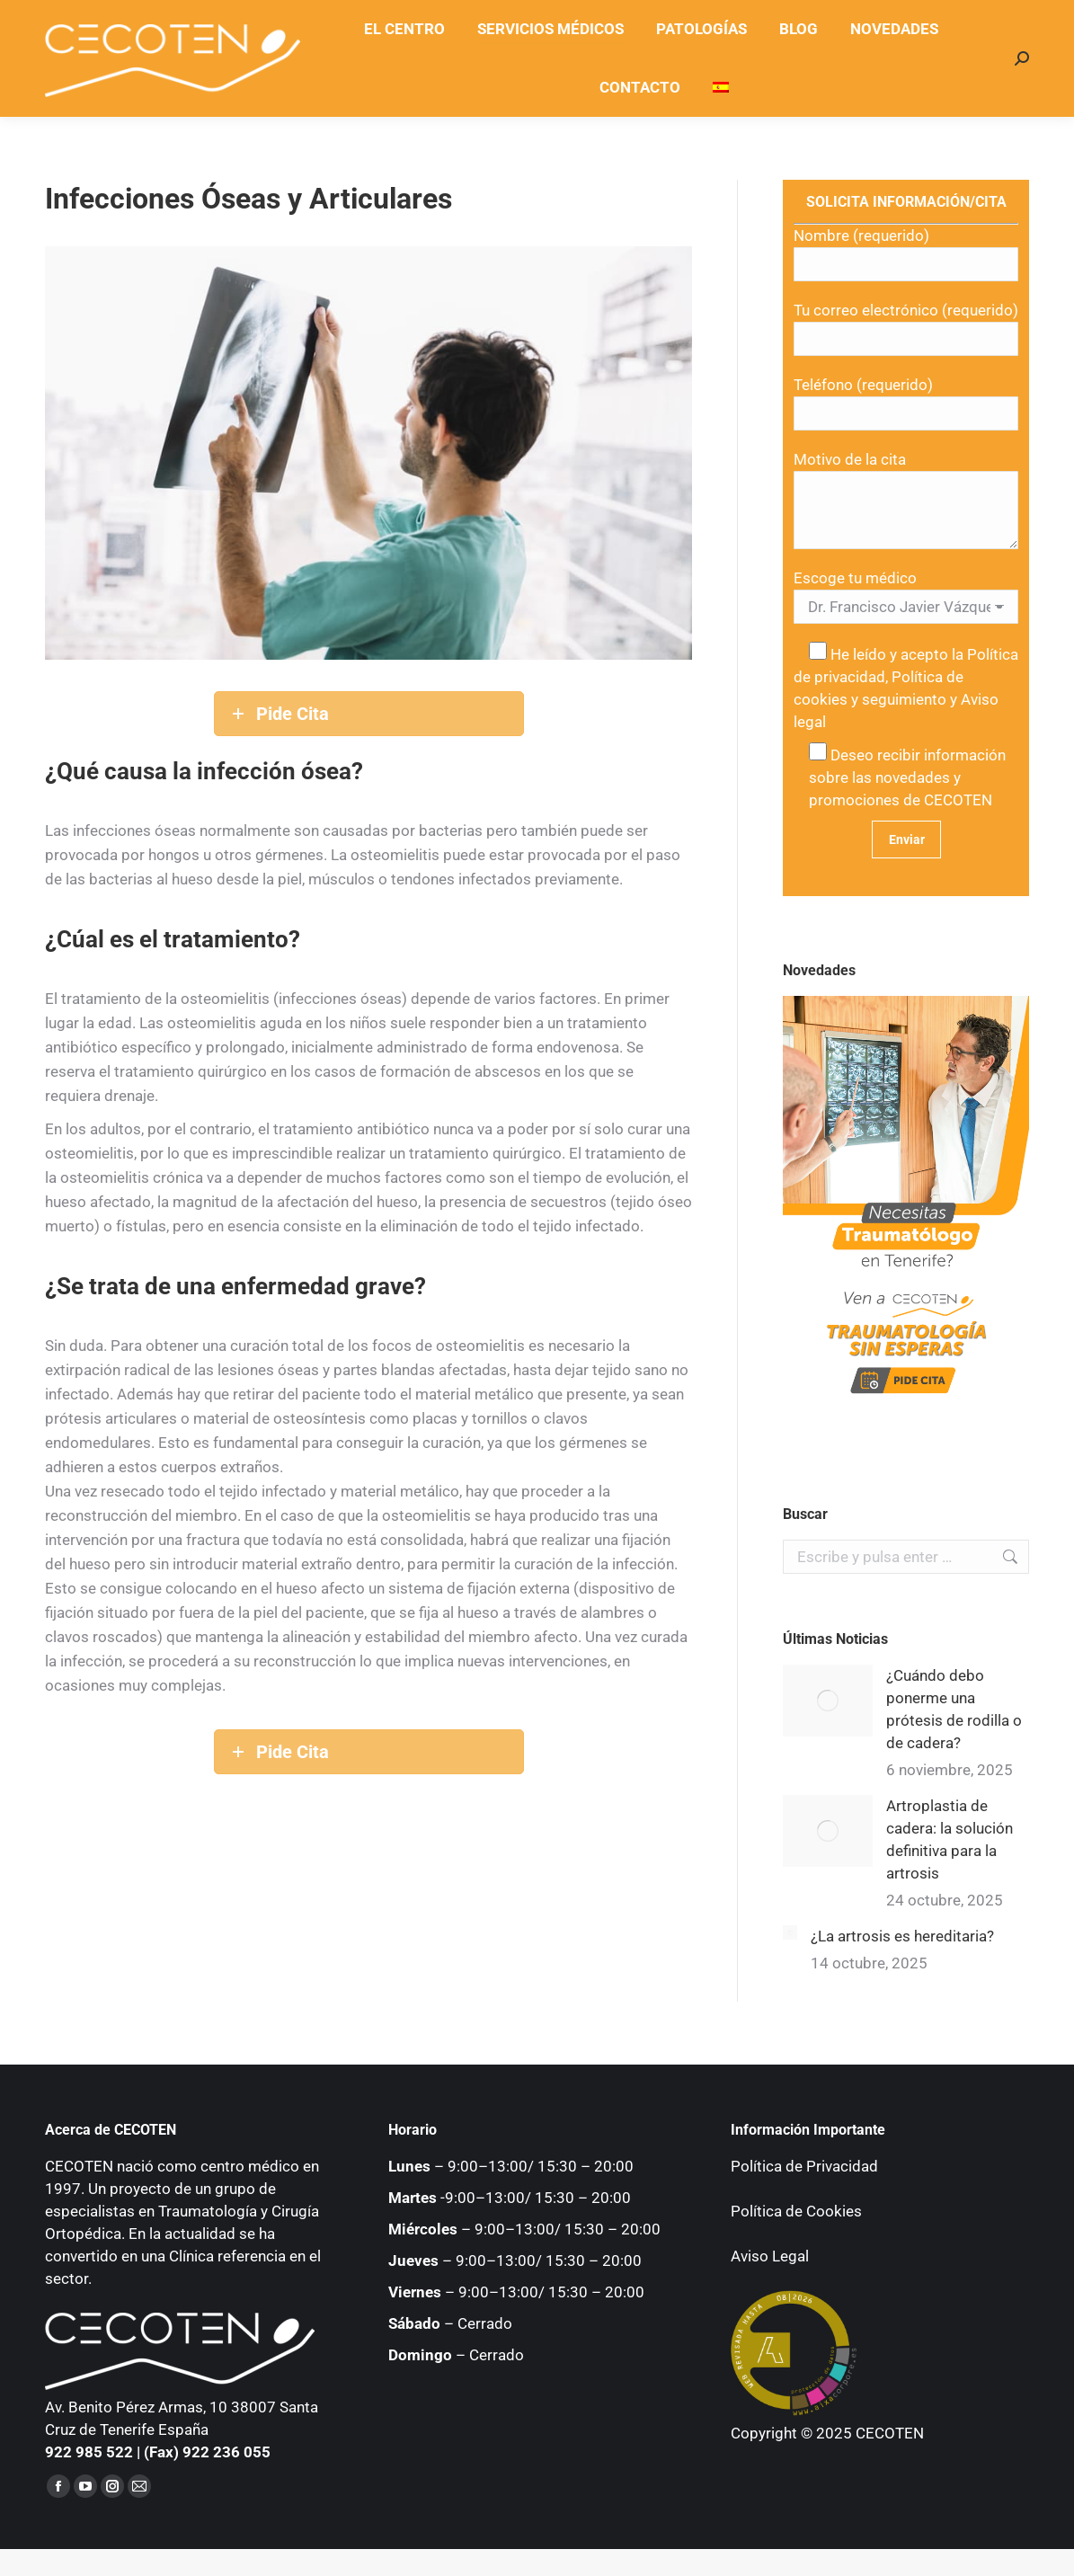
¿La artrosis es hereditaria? (902, 1936)
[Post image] (828, 1701)
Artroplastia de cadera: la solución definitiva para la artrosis (949, 1839)
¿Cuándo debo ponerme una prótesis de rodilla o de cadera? (954, 1709)
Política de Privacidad (804, 2166)
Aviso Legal (770, 2256)
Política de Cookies (796, 2211)
